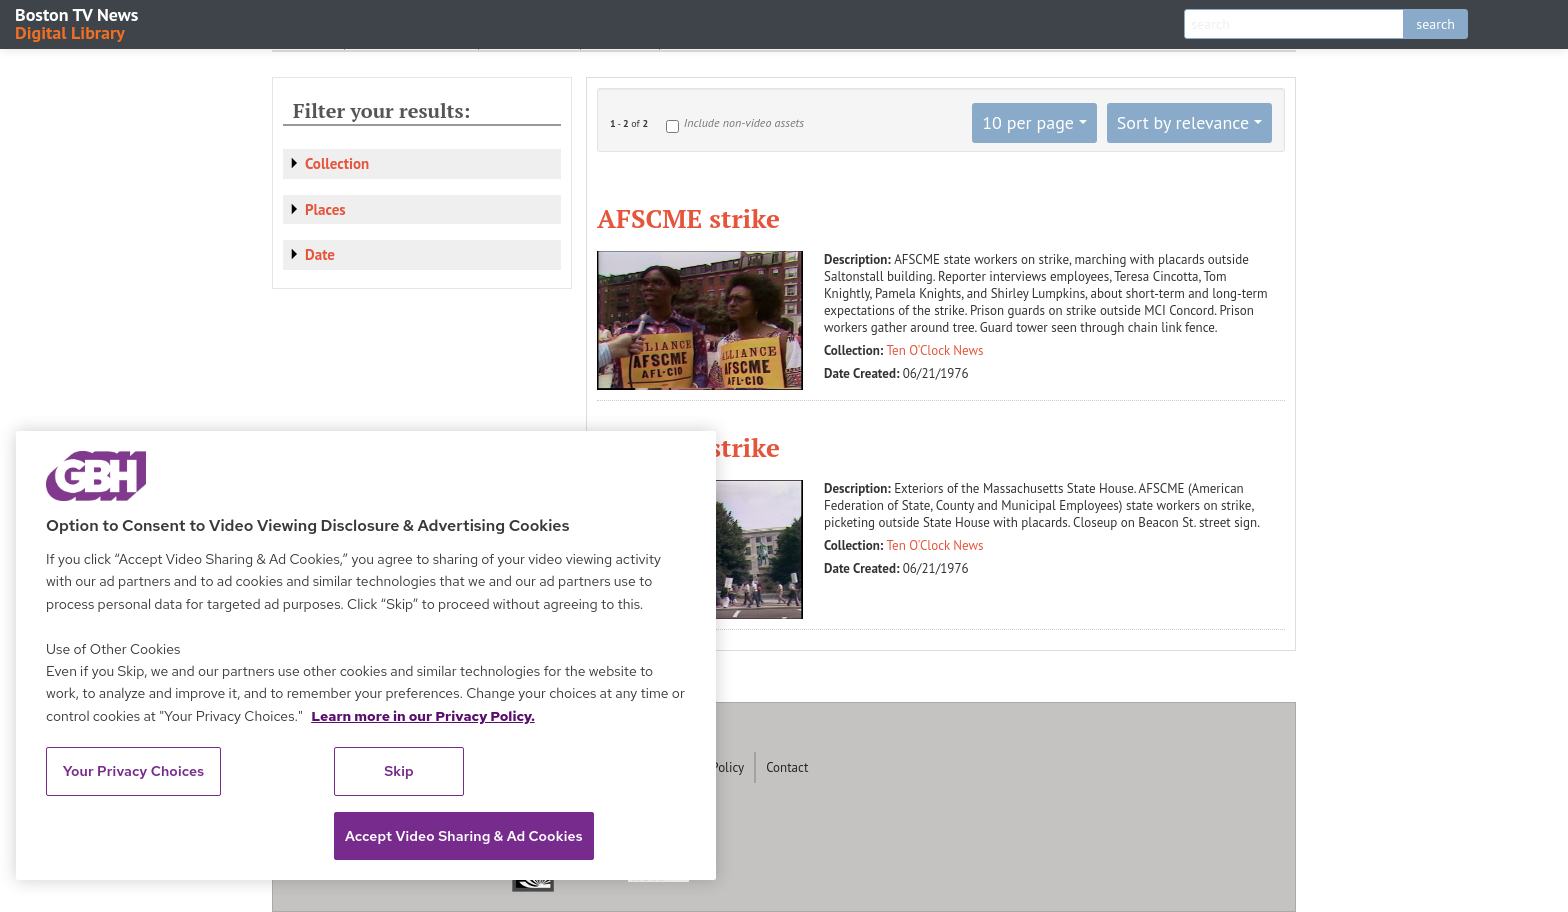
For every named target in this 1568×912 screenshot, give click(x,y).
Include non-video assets (744, 122)
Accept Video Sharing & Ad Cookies (464, 836)
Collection (337, 163)
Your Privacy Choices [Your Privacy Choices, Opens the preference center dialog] (134, 771)
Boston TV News (78, 22)
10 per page (1028, 122)
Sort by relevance (1183, 122)
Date (320, 254)
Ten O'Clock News (935, 350)
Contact (787, 767)
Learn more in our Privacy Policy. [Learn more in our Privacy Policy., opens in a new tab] (423, 716)
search (1435, 24)
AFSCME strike (688, 218)
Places (325, 209)
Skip (399, 771)
